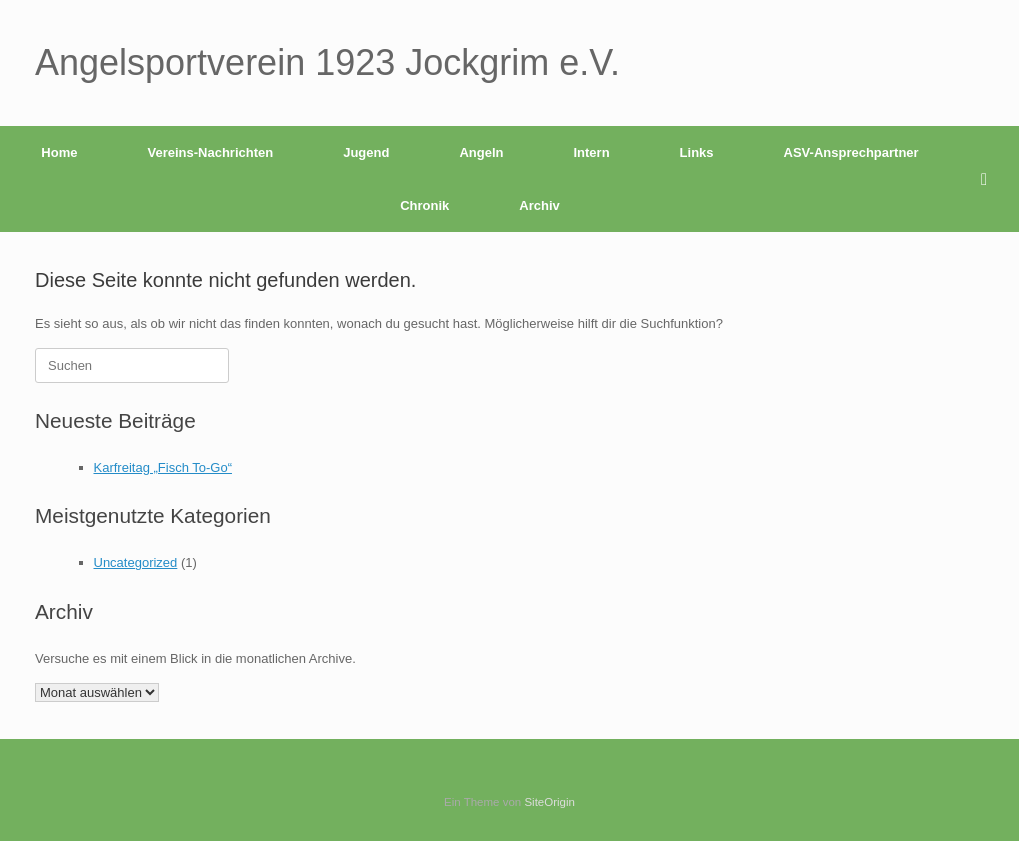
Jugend (366, 152)
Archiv (539, 205)
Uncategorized (136, 562)
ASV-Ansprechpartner (851, 152)
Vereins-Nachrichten (210, 152)
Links (697, 152)
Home (59, 152)
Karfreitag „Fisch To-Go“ (163, 467)
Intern (591, 152)
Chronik (424, 205)
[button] (989, 179)
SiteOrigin (549, 802)
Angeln (481, 152)
